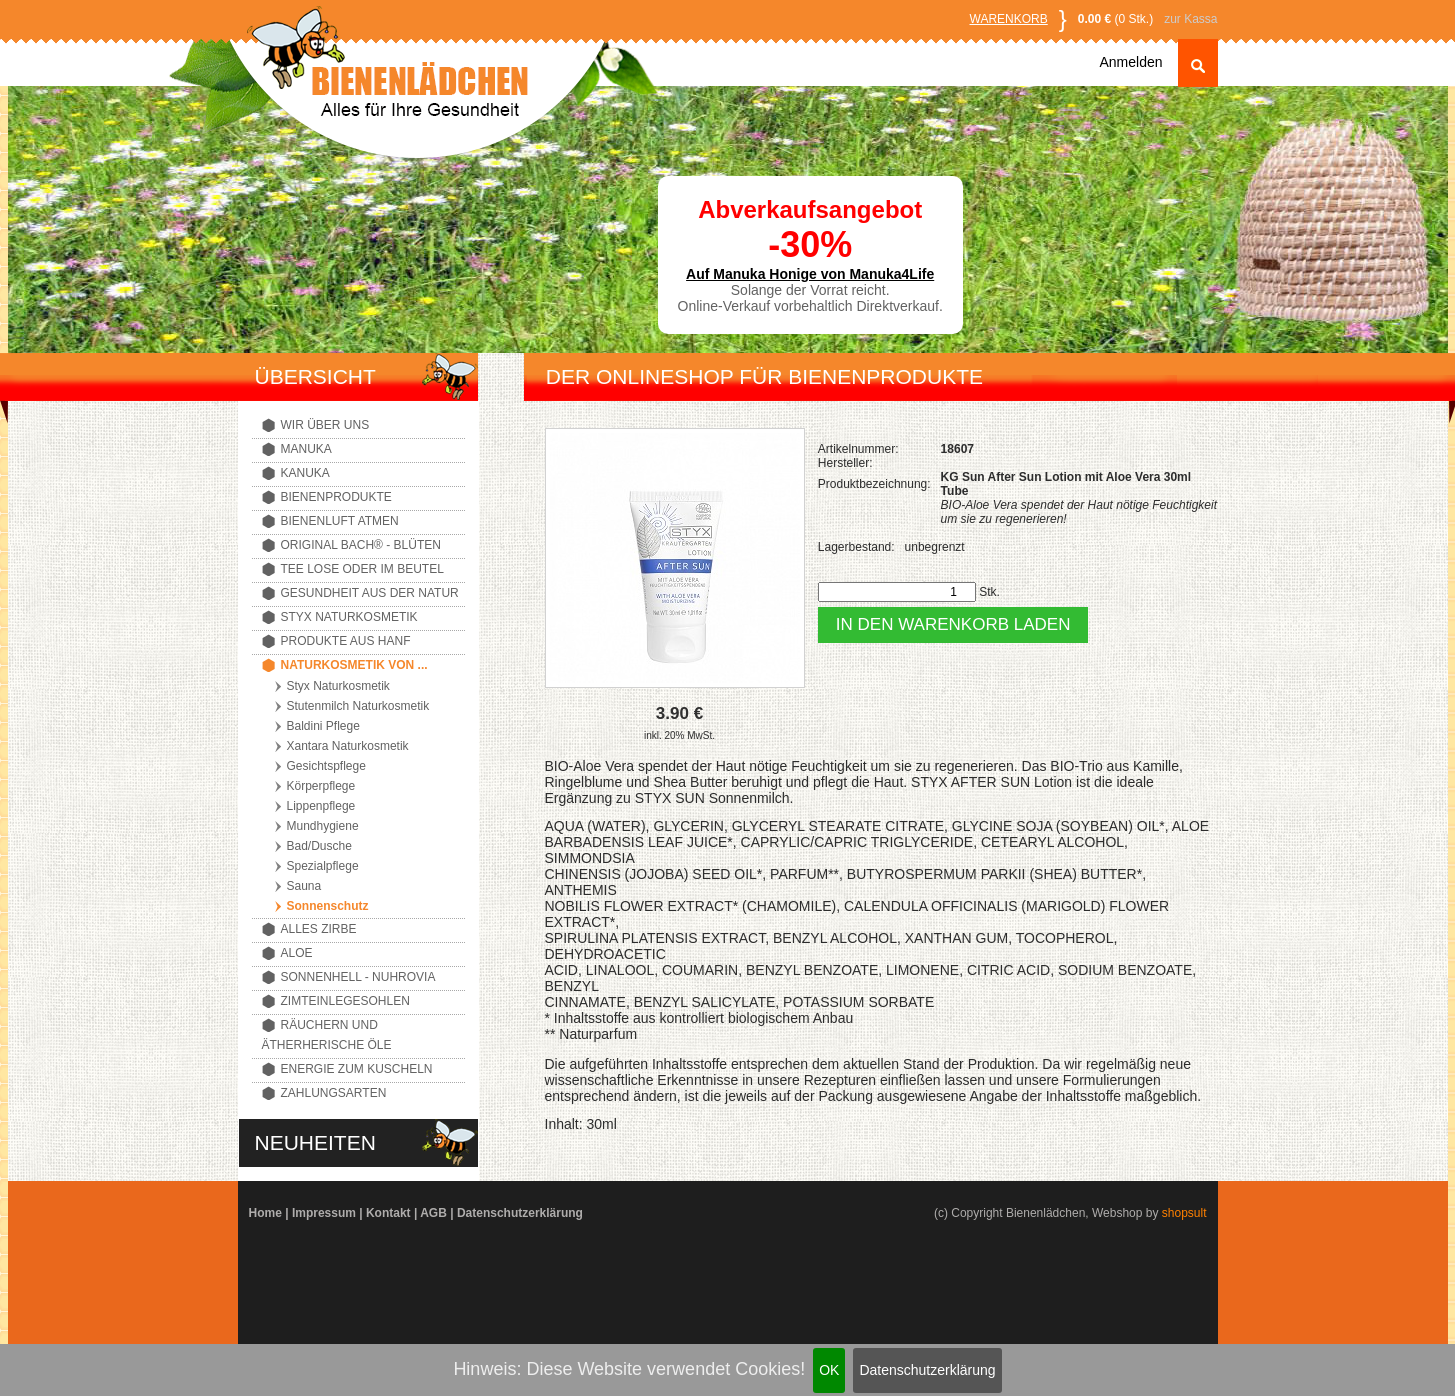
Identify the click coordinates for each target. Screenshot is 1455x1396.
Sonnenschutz (328, 906)
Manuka (306, 449)
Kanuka (305, 473)
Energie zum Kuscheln (357, 1069)
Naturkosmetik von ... (354, 665)
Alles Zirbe (319, 929)
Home (265, 1213)
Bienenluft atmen (340, 521)
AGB (433, 1213)
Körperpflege (321, 786)
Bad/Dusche (319, 846)
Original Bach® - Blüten (361, 545)
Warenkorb (1009, 19)
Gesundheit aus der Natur (370, 593)
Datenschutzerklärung (927, 1370)
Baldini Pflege (323, 726)
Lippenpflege (321, 806)
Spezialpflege (323, 866)
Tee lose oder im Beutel (362, 569)
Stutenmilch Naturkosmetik (358, 706)
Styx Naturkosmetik (349, 617)
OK (829, 1370)
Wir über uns (325, 425)
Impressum (324, 1213)
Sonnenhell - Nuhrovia (358, 977)
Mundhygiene (323, 826)
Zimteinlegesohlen (345, 1001)
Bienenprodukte (336, 497)
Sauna (304, 886)
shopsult (1184, 1213)
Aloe (297, 953)
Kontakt (388, 1213)
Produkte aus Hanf (346, 641)
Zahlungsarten (334, 1093)
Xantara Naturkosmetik (348, 746)
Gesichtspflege (326, 766)
